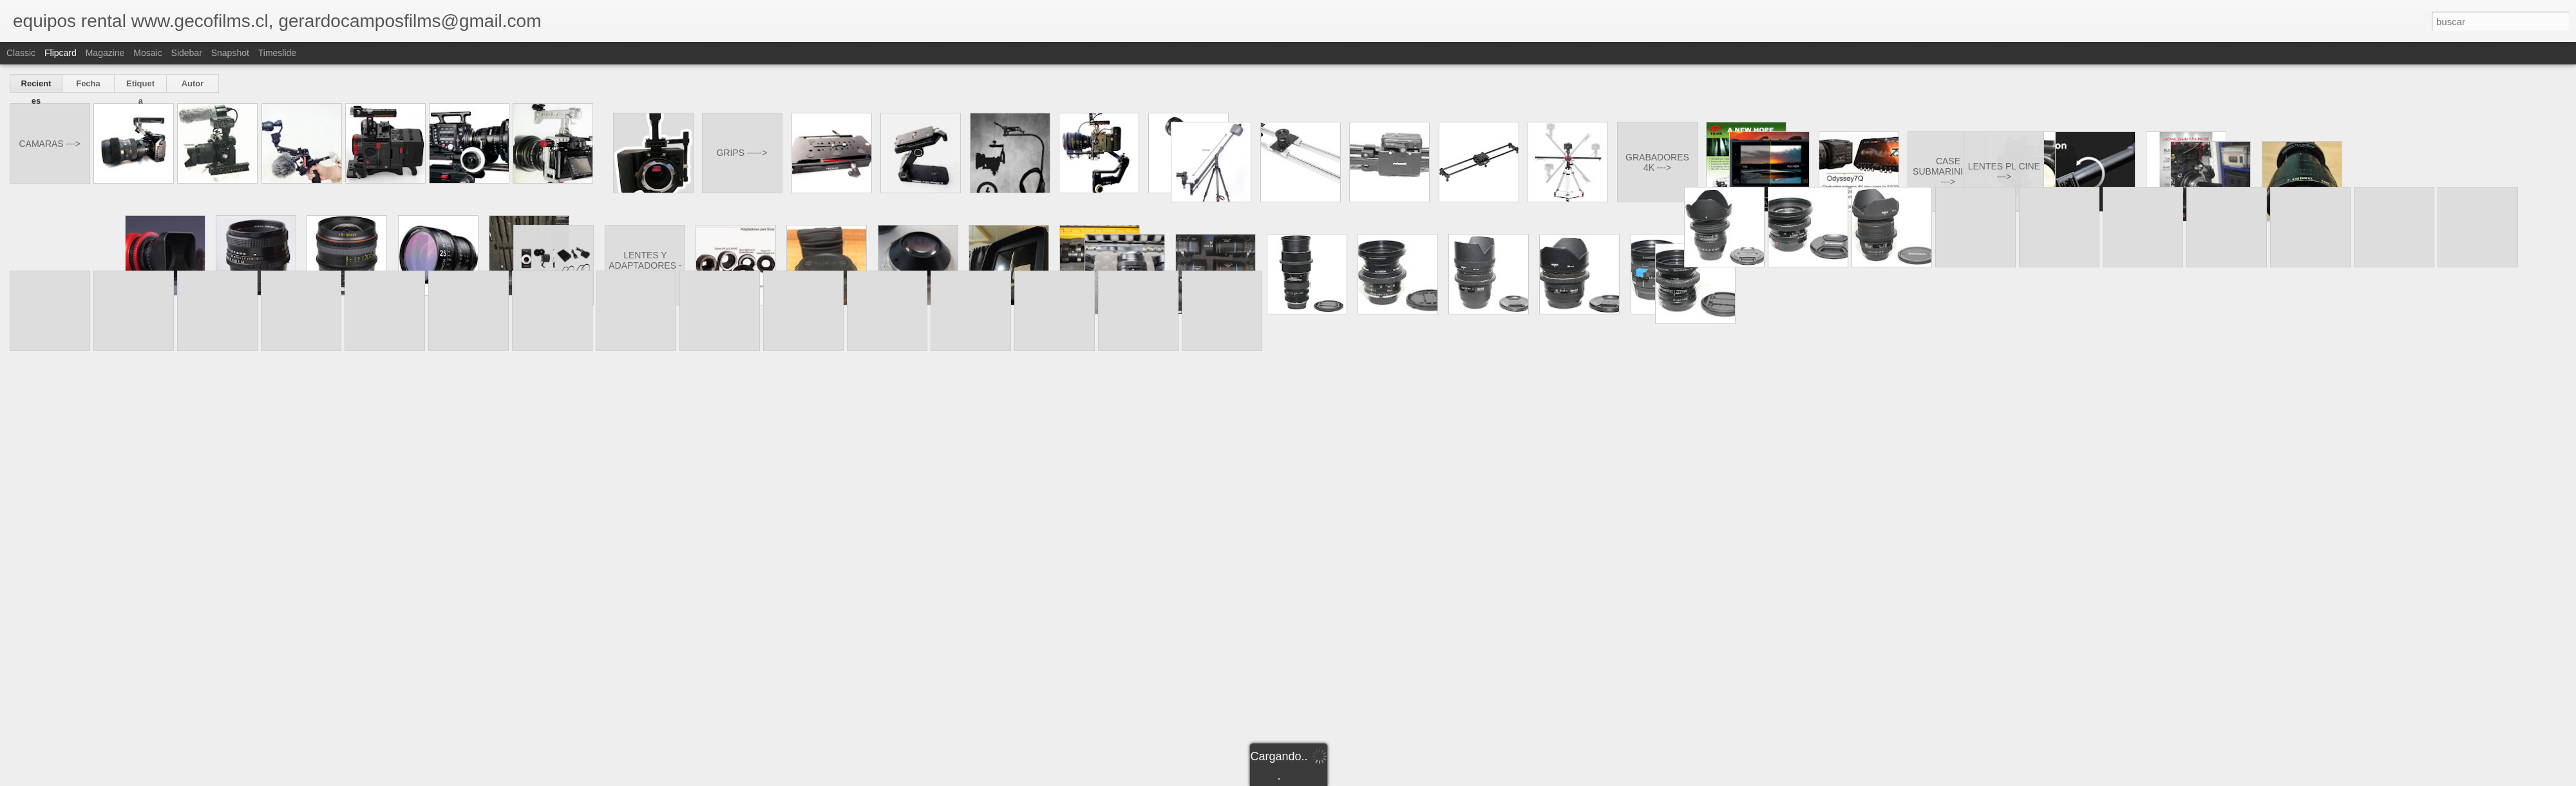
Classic (20, 53)
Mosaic (147, 53)
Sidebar (186, 53)
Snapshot (230, 53)
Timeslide (277, 53)
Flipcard (60, 53)
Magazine (105, 53)
